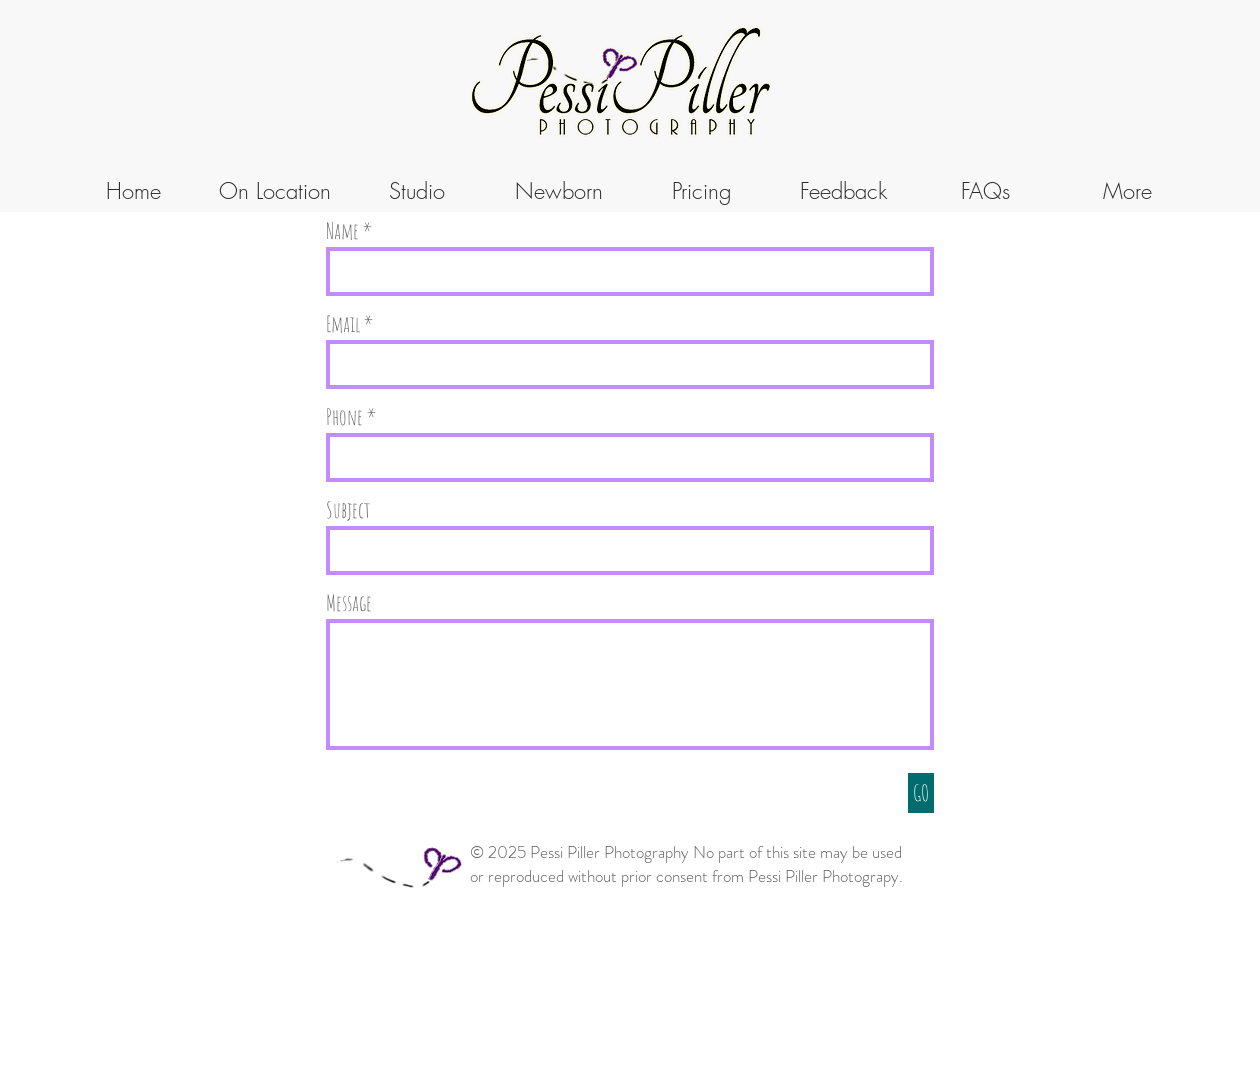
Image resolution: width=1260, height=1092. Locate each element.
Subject (348, 510)
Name (342, 231)
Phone (344, 417)
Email (343, 324)
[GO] (921, 793)
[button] (417, 191)
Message (349, 603)
